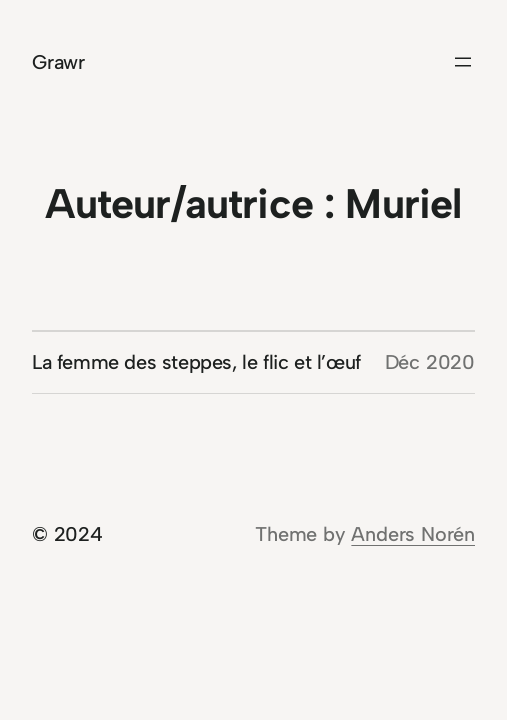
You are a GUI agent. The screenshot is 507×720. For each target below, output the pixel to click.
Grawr (58, 62)
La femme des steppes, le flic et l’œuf (196, 362)
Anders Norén (413, 534)
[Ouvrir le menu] (463, 62)
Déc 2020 (430, 362)
